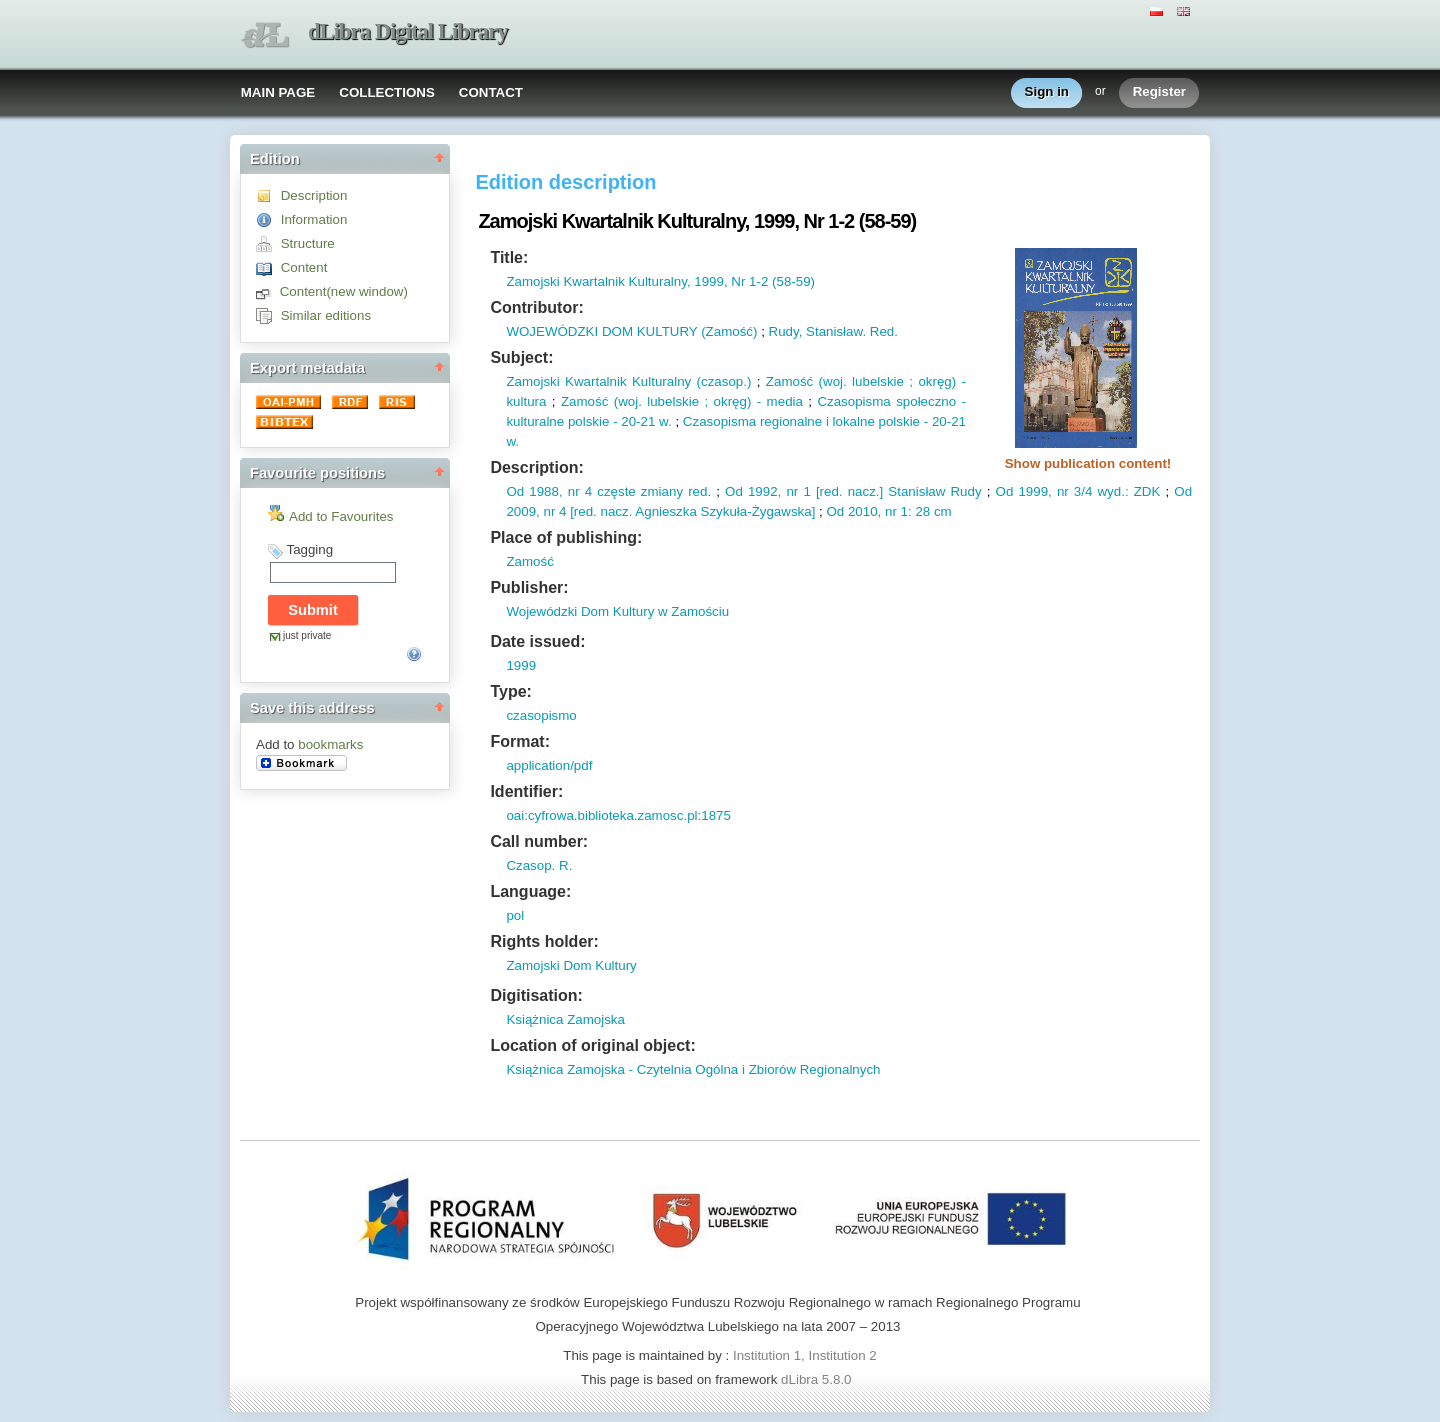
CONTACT (491, 92)
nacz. (861, 491)
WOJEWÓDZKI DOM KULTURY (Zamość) (631, 331)
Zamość (529, 561)
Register (1159, 92)
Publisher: (529, 587)
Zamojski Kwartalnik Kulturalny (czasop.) (628, 381)
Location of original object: (592, 1045)
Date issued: (537, 641)
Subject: (521, 357)
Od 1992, (753, 491)
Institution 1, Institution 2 (805, 1355)
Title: (509, 257)
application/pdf (549, 765)
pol (515, 915)
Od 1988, (534, 491)
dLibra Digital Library (408, 31)
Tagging (309, 549)
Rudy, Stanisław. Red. (833, 331)
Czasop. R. (539, 865)
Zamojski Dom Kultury (571, 965)
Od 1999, (1024, 491)
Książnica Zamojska (565, 1019)
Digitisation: (536, 995)
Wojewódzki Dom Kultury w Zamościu (617, 611)
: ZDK (1142, 491)
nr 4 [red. (568, 511)
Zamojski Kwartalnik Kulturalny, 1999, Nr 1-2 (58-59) (660, 281)
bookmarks (330, 744)
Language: (530, 891)
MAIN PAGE (278, 92)
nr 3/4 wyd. (1088, 491)
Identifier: (526, 791)
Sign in (1047, 92)
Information (314, 219)
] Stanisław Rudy (931, 491)
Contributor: (536, 307)
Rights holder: (544, 941)
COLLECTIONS (387, 92)
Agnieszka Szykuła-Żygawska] (723, 511)
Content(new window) (344, 291)
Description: (536, 467)
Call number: (539, 841)
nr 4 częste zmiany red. (637, 491)
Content (304, 267)
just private (307, 635)
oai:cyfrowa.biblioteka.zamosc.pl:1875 (618, 815)
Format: (520, 741)
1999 (521, 665)
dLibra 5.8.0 (818, 1379)
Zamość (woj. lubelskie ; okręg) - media (682, 401)
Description (314, 195)
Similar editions (326, 315)
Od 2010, (853, 511)
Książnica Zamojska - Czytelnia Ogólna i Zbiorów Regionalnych (693, 1069)
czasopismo (541, 715)
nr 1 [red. (811, 491)
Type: (510, 691)
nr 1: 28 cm (916, 511)
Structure (308, 243)
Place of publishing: (566, 537)
